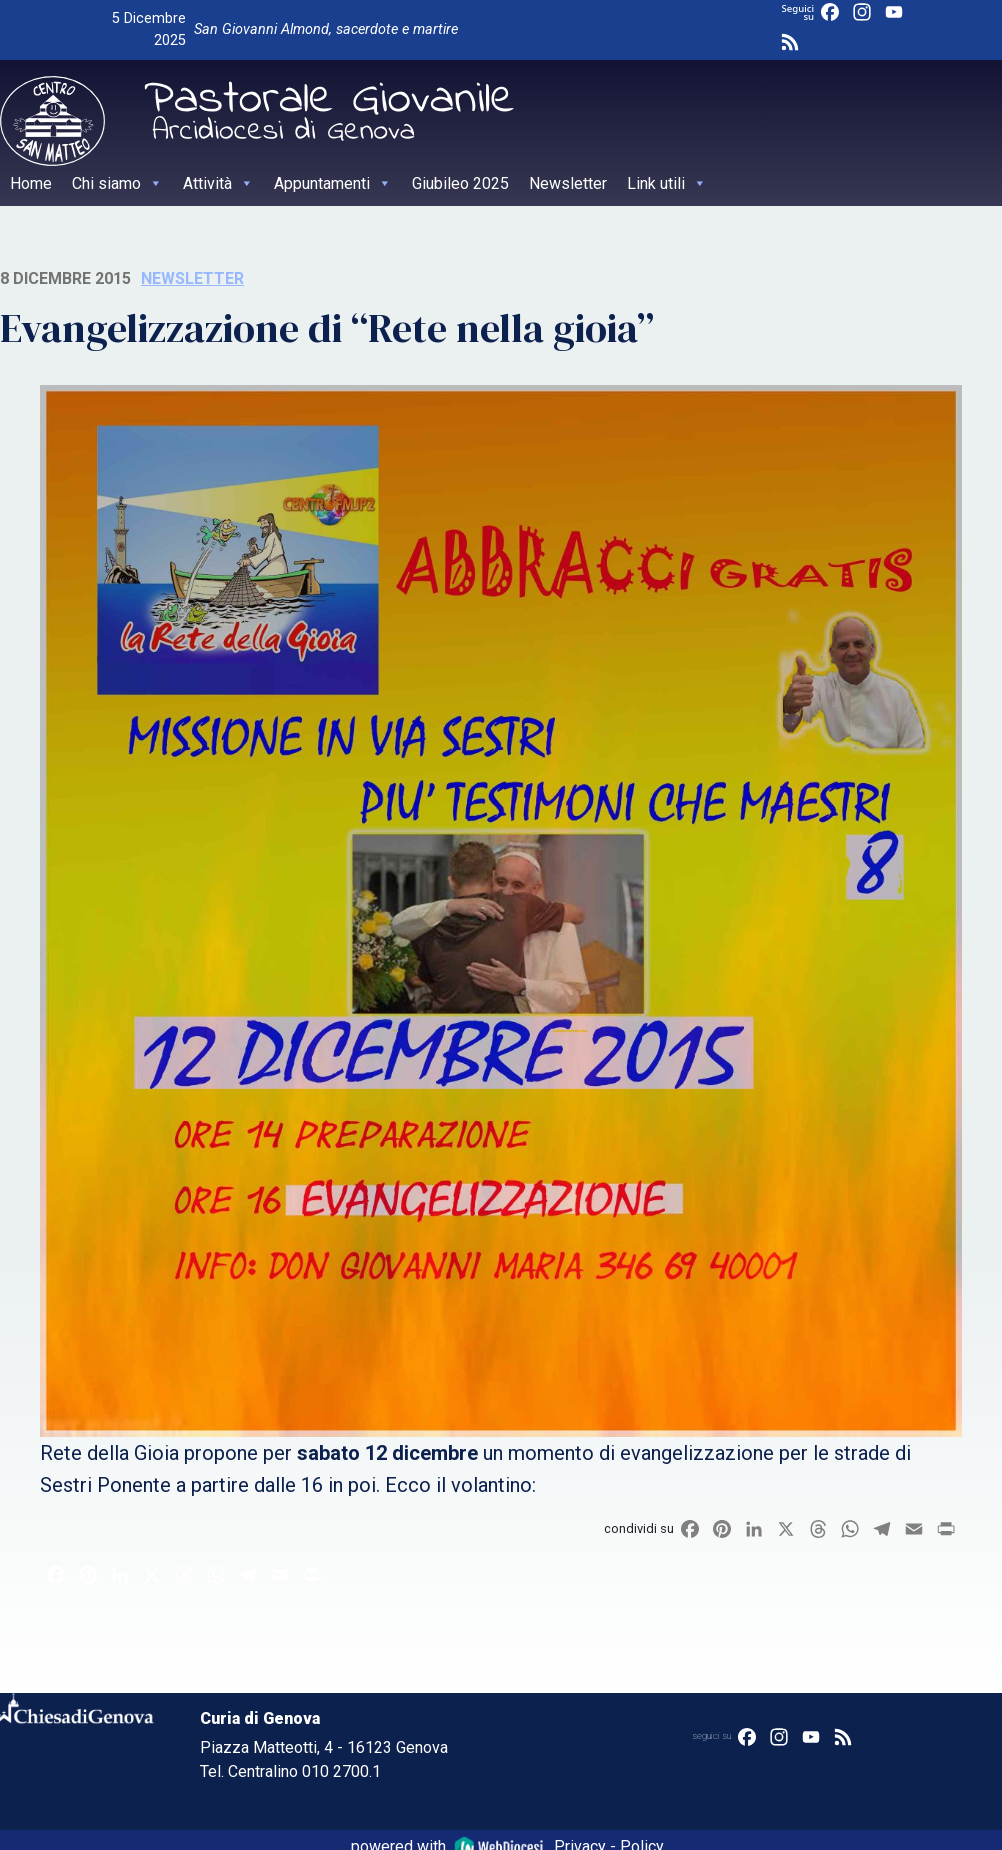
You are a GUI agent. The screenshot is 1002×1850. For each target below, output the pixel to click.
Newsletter (568, 183)
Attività (218, 183)
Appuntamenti (333, 183)
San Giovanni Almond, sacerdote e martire (326, 29)
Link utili (667, 183)
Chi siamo (117, 183)
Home (31, 183)
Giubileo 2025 (460, 183)
